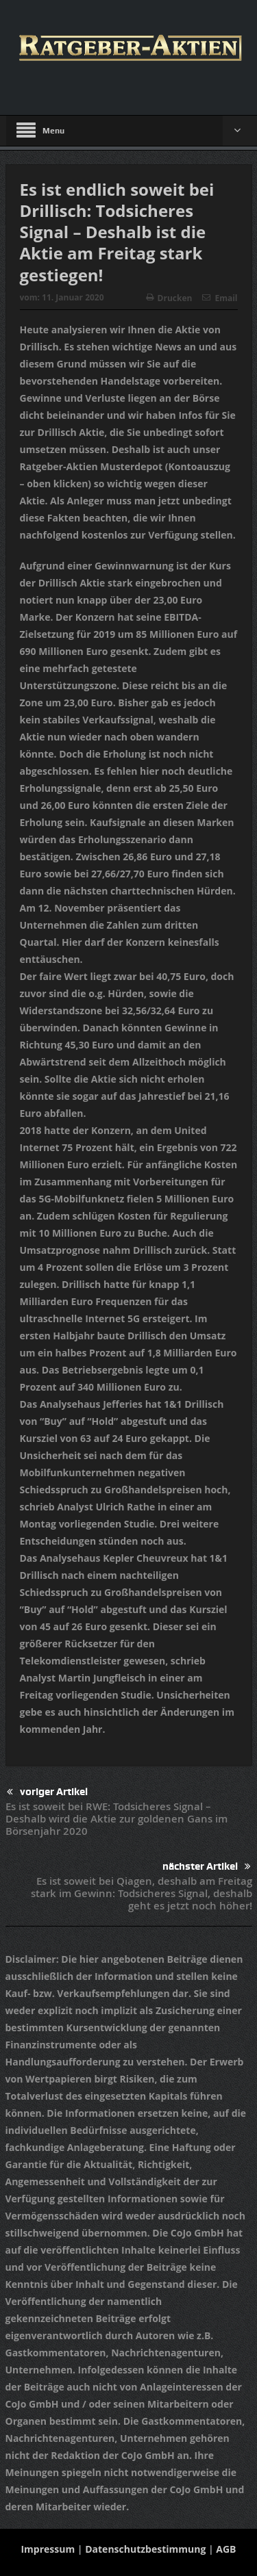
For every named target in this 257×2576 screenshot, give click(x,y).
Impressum (48, 2548)
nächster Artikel (206, 1866)
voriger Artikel (47, 1792)
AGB (226, 2548)
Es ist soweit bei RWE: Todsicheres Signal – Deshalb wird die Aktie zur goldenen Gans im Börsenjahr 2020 (116, 1818)
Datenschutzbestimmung (145, 2548)
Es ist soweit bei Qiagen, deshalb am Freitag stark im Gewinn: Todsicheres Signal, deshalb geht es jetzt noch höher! (141, 1893)
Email (219, 298)
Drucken (169, 298)
